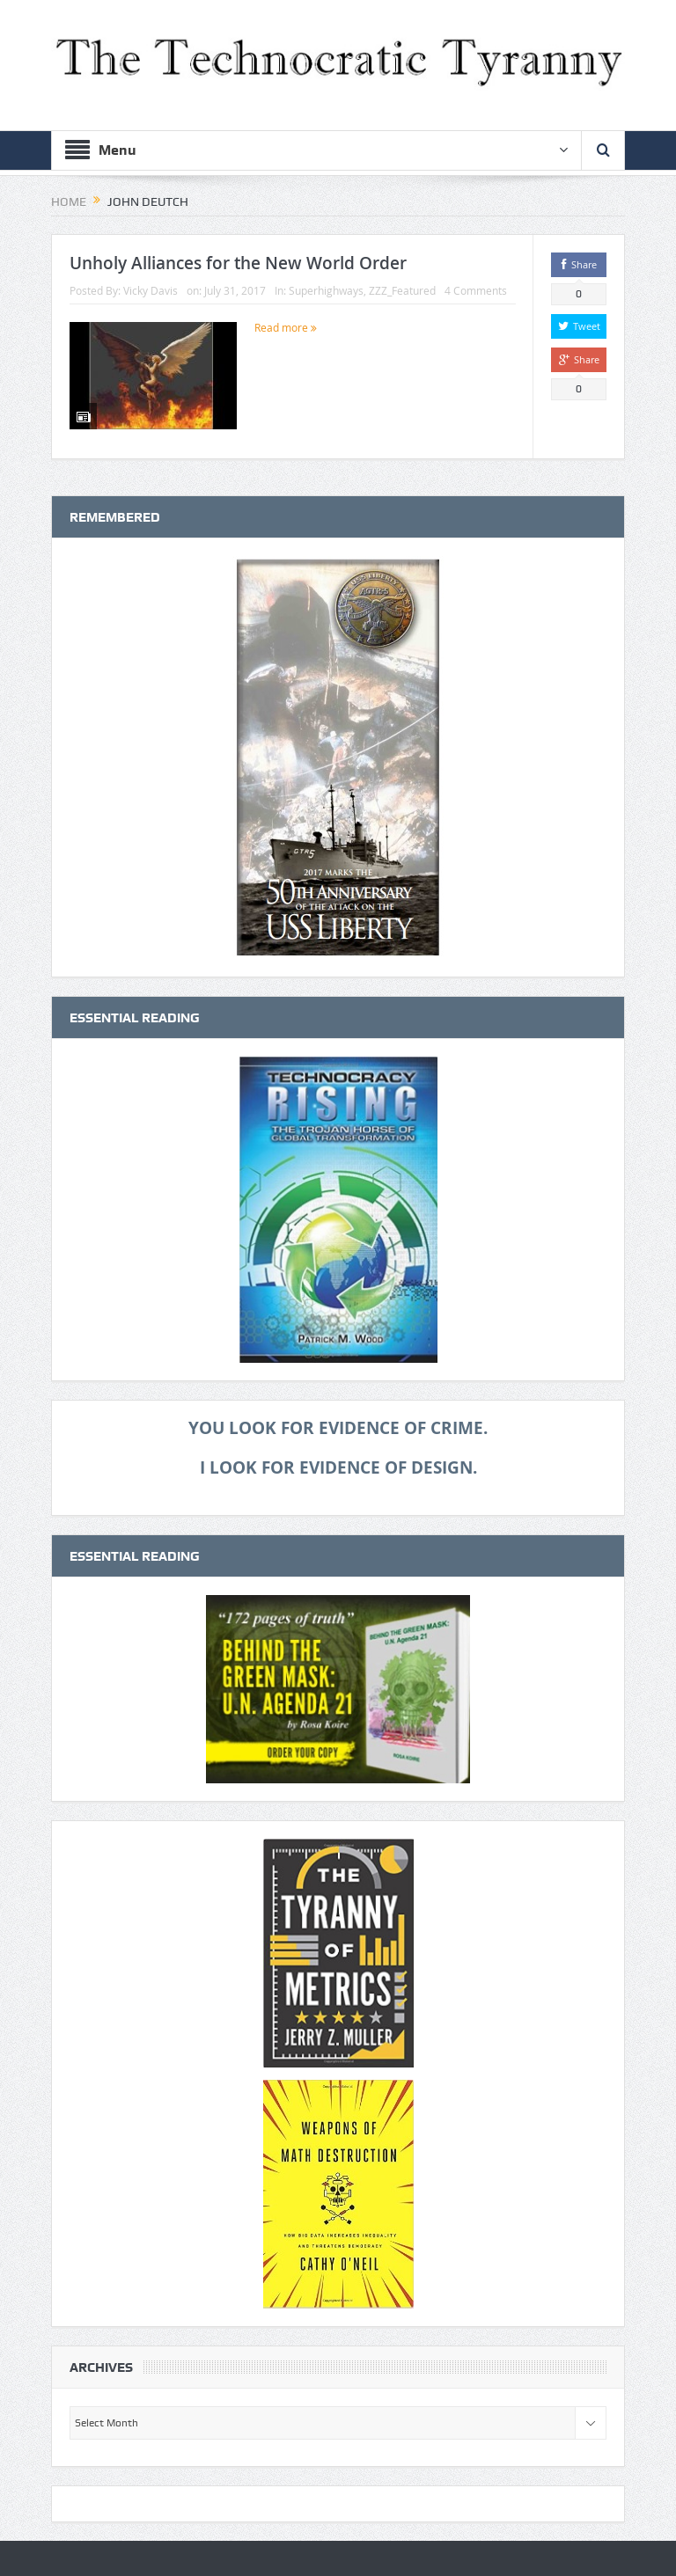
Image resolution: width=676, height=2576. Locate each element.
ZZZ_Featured (402, 290)
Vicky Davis (150, 290)
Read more (285, 327)
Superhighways (326, 290)
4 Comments (476, 290)
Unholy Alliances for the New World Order (238, 263)
